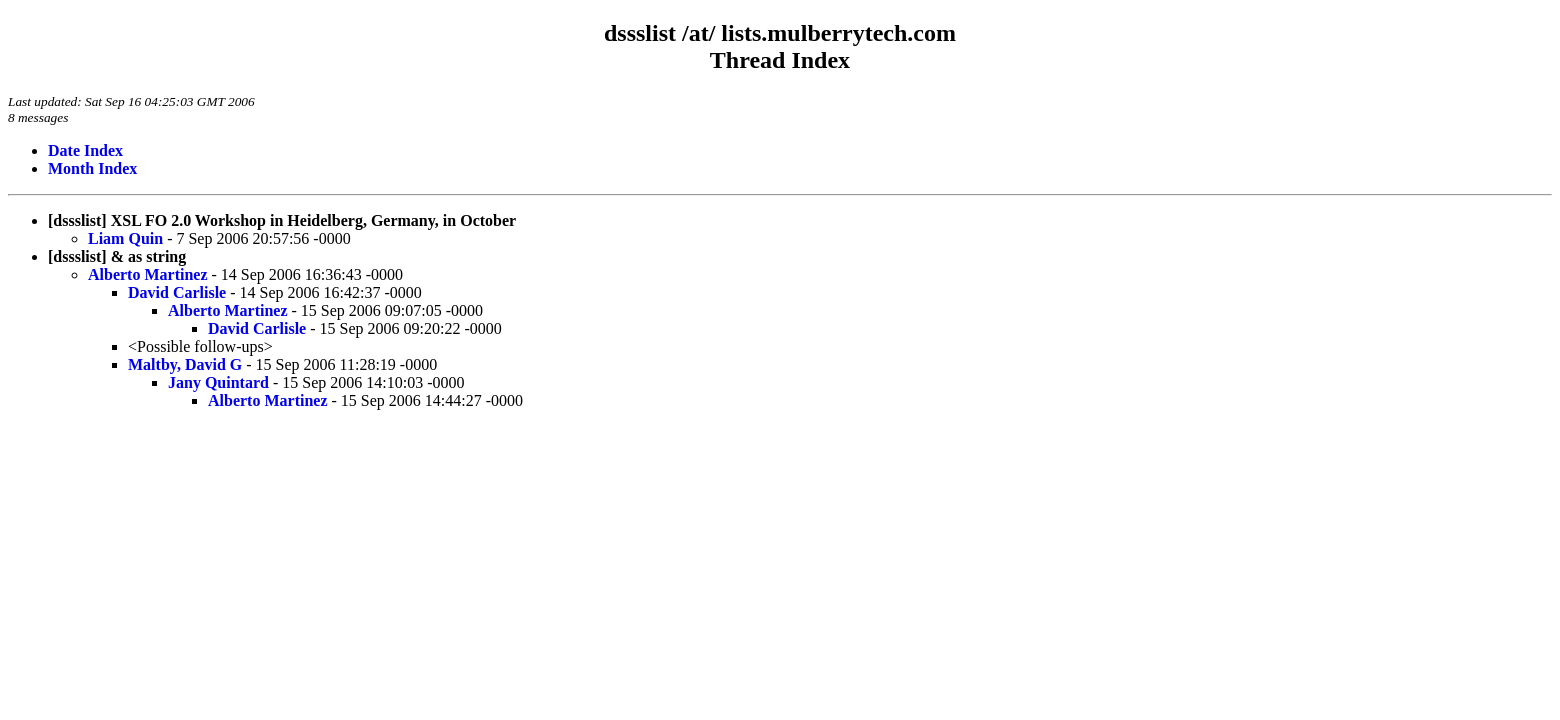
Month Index (92, 168)
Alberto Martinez (148, 274)
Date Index (85, 150)
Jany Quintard (218, 382)
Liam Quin (125, 238)
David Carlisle (177, 292)
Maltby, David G (185, 364)
